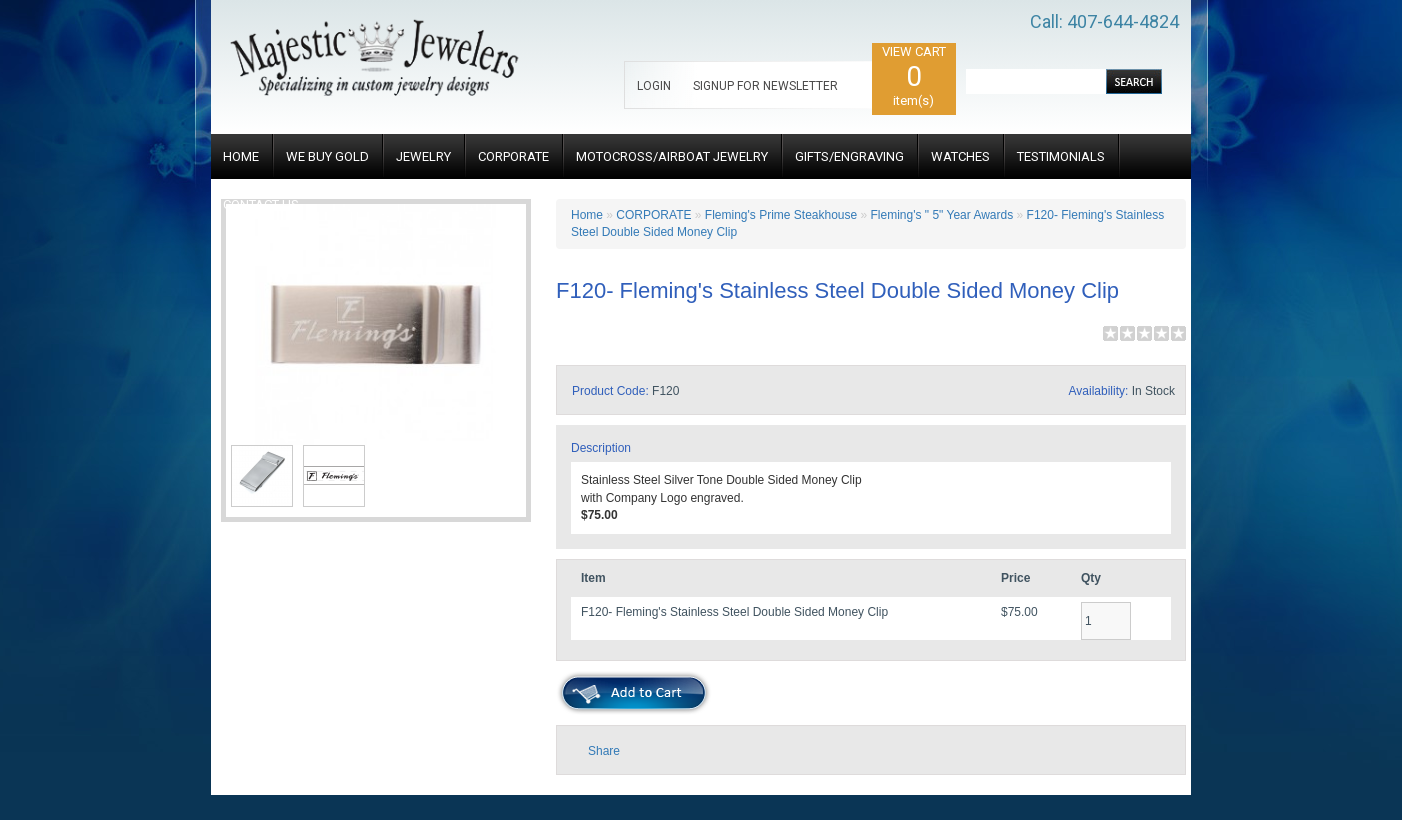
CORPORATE (513, 156)
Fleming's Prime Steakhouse (781, 215)
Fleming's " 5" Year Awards (942, 215)
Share (604, 751)
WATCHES (960, 156)
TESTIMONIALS (1061, 156)
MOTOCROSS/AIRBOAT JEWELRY (672, 156)
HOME (241, 156)
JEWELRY (423, 156)
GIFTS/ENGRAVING (849, 156)
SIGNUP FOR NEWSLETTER (765, 86)
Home (587, 215)
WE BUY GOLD (327, 156)
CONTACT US (261, 204)
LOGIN (654, 86)
